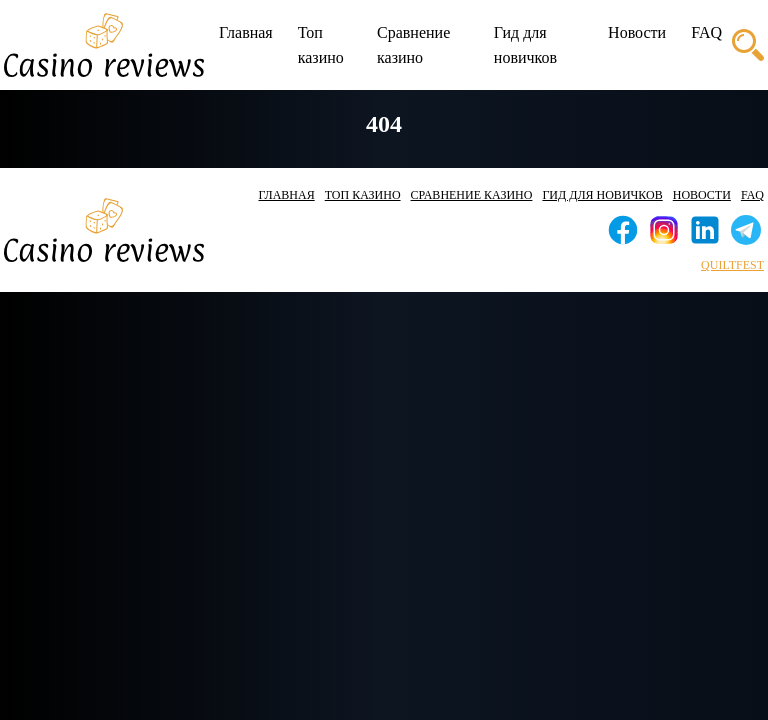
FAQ (706, 32)
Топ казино (321, 45)
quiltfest (732, 265)
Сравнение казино (413, 45)
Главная (246, 32)
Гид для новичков (525, 45)
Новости (637, 32)
